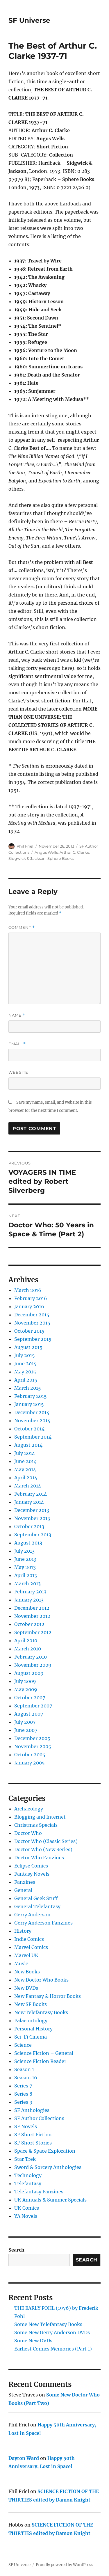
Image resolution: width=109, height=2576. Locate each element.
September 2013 (32, 1535)
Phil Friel (25, 846)
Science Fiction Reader (40, 2061)
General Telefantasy (37, 1906)
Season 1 (24, 2069)
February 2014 (30, 1494)
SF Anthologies (31, 2110)
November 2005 (32, 1746)
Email (17, 1043)
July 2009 (25, 1681)
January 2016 (29, 1306)
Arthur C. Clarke (74, 852)
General (23, 1890)
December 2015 (31, 1315)
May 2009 (25, 1689)
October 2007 (29, 1697)
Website (18, 1072)
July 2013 (24, 1551)
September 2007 (33, 1706)
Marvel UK (26, 1955)
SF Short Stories (33, 2143)
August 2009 (29, 1673)
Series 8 (23, 2094)
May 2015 (25, 1372)
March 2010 (27, 1649)
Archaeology (28, 1809)
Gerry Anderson (32, 1915)
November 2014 (32, 1420)
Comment (21, 927)
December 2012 (31, 1608)
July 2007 (24, 1722)
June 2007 (25, 1730)
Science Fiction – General (43, 2053)
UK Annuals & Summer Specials (50, 2200)
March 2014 (27, 1486)
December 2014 (31, 1412)
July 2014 (24, 1453)
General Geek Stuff (36, 1898)
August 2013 (28, 1543)
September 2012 (32, 1632)
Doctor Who (28, 1833)
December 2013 (31, 1510)
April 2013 (25, 1575)
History (22, 1931)
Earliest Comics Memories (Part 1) (53, 2349)
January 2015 (29, 1404)
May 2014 (25, 1469)
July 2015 (24, 1355)
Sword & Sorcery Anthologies (47, 2167)
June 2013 (25, 1559)
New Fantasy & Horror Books (47, 1996)
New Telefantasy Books (41, 2012)
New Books (27, 1972)
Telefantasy (27, 2183)
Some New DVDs (33, 2341)
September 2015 (32, 1339)
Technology (28, 2175)
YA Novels (25, 2216)
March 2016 (27, 1290)
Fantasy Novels (31, 1874)
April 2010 (25, 1640)
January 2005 (29, 1763)
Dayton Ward (23, 2458)
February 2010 (30, 1657)
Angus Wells (46, 852)
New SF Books (30, 2004)
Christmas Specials (36, 1825)
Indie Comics (29, 1939)
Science (23, 2045)
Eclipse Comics (31, 1866)
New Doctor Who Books (41, 1980)
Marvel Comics (31, 1947)
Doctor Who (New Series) (43, 1849)
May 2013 (25, 1567)
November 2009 (32, 1665)
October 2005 (29, 1754)
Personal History (33, 2029)
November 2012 (32, 1616)
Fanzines (24, 1882)
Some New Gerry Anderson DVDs (52, 2332)
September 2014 (32, 1437)
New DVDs (26, 1988)
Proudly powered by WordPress (64, 2564)
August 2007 (28, 1714)
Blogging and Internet (40, 1817)
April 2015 (25, 1380)
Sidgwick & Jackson (27, 858)
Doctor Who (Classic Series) (46, 1841)
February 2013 (30, 1592)
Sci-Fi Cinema (30, 2037)
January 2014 (29, 1502)
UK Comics (26, 2208)
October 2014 (29, 1429)
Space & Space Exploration (44, 2151)
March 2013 (27, 1583)
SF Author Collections (39, 2118)
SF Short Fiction (33, 2135)
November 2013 (32, 1518)
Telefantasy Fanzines (38, 2192)
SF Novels (25, 2126)
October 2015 (29, 1331)
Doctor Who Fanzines (39, 1857)
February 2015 (30, 1396)
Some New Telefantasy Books (48, 2324)
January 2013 (29, 1600)
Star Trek (25, 2159)
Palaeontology (30, 2020)
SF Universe (29, 20)
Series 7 (23, 2086)
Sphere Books (60, 858)
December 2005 (32, 1738)
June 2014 (25, 1461)
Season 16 (25, 2077)
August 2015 (28, 1347)
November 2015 (32, 1323)
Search (16, 2250)
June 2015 (25, 1363)
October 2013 (29, 1526)
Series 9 (23, 2102)
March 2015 (27, 1388)
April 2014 (25, 1477)
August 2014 (28, 1445)
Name (16, 1015)
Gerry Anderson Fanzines (43, 1923)
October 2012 (29, 1624)
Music (21, 1963)
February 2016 (30, 1298)
